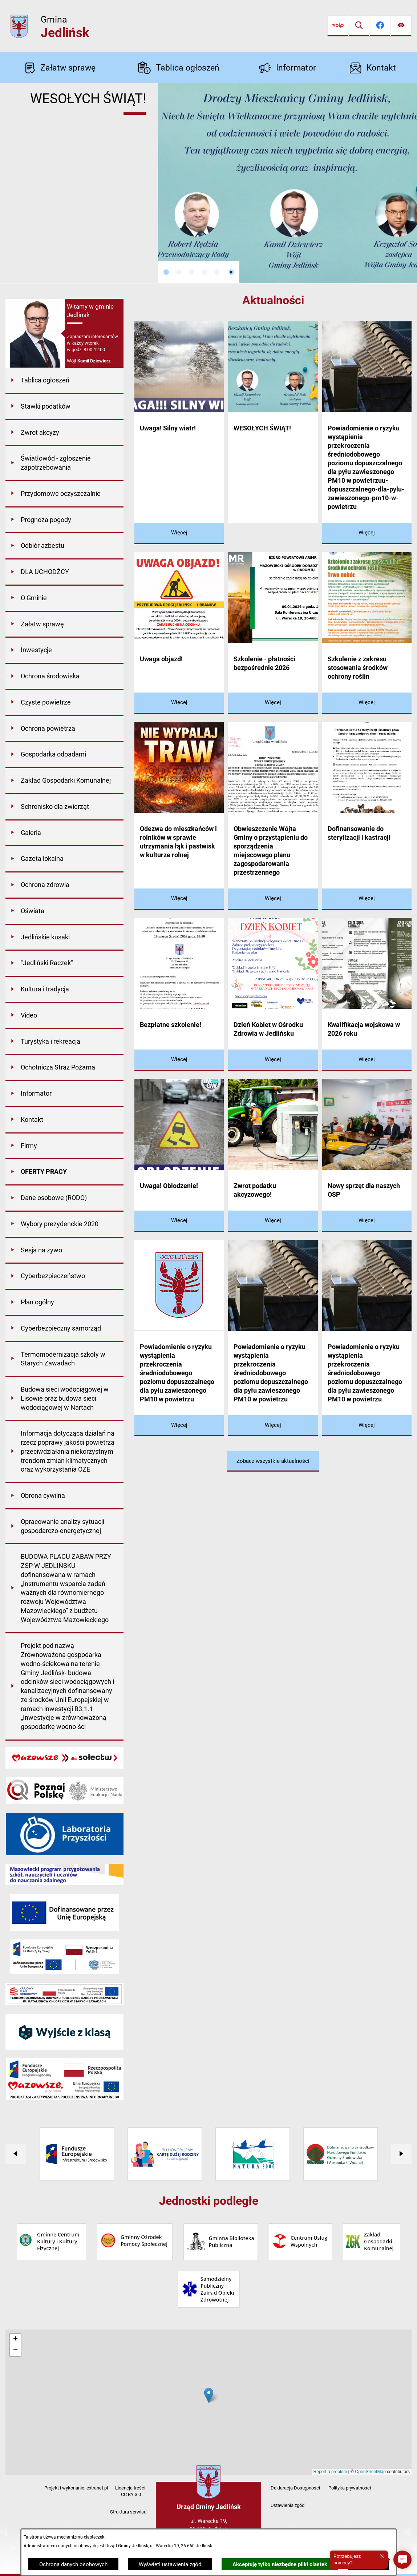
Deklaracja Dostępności (295, 2488)
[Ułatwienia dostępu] (401, 25)
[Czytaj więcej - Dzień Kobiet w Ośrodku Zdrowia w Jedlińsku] (272, 1060)
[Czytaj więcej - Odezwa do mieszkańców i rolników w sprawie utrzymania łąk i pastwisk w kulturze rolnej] (179, 899)
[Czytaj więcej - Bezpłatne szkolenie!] (179, 1060)
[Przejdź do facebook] (379, 25)
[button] (402, 2560)
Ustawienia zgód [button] (287, 2505)
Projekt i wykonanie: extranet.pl (76, 2488)
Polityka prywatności (349, 2488)
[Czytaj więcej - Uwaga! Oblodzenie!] (179, 1221)
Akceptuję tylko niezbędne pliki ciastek (279, 2564)
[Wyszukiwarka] (358, 25)
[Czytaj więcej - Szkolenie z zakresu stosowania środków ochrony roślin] (367, 703)
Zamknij (368, 2564)
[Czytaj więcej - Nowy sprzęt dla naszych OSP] (367, 1221)
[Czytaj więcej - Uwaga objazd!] (179, 703)
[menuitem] (64, 381)
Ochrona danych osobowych (73, 2564)
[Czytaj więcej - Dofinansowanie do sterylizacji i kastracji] (367, 899)
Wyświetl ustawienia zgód (170, 2564)
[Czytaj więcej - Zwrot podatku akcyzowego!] (272, 1221)
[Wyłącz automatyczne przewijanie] (231, 272)
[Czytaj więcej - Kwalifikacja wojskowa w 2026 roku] (367, 1060)
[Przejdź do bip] (337, 25)
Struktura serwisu (128, 2512)
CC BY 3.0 (131, 2494)
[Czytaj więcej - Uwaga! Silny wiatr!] (179, 533)
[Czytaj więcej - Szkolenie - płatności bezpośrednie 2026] (272, 703)
